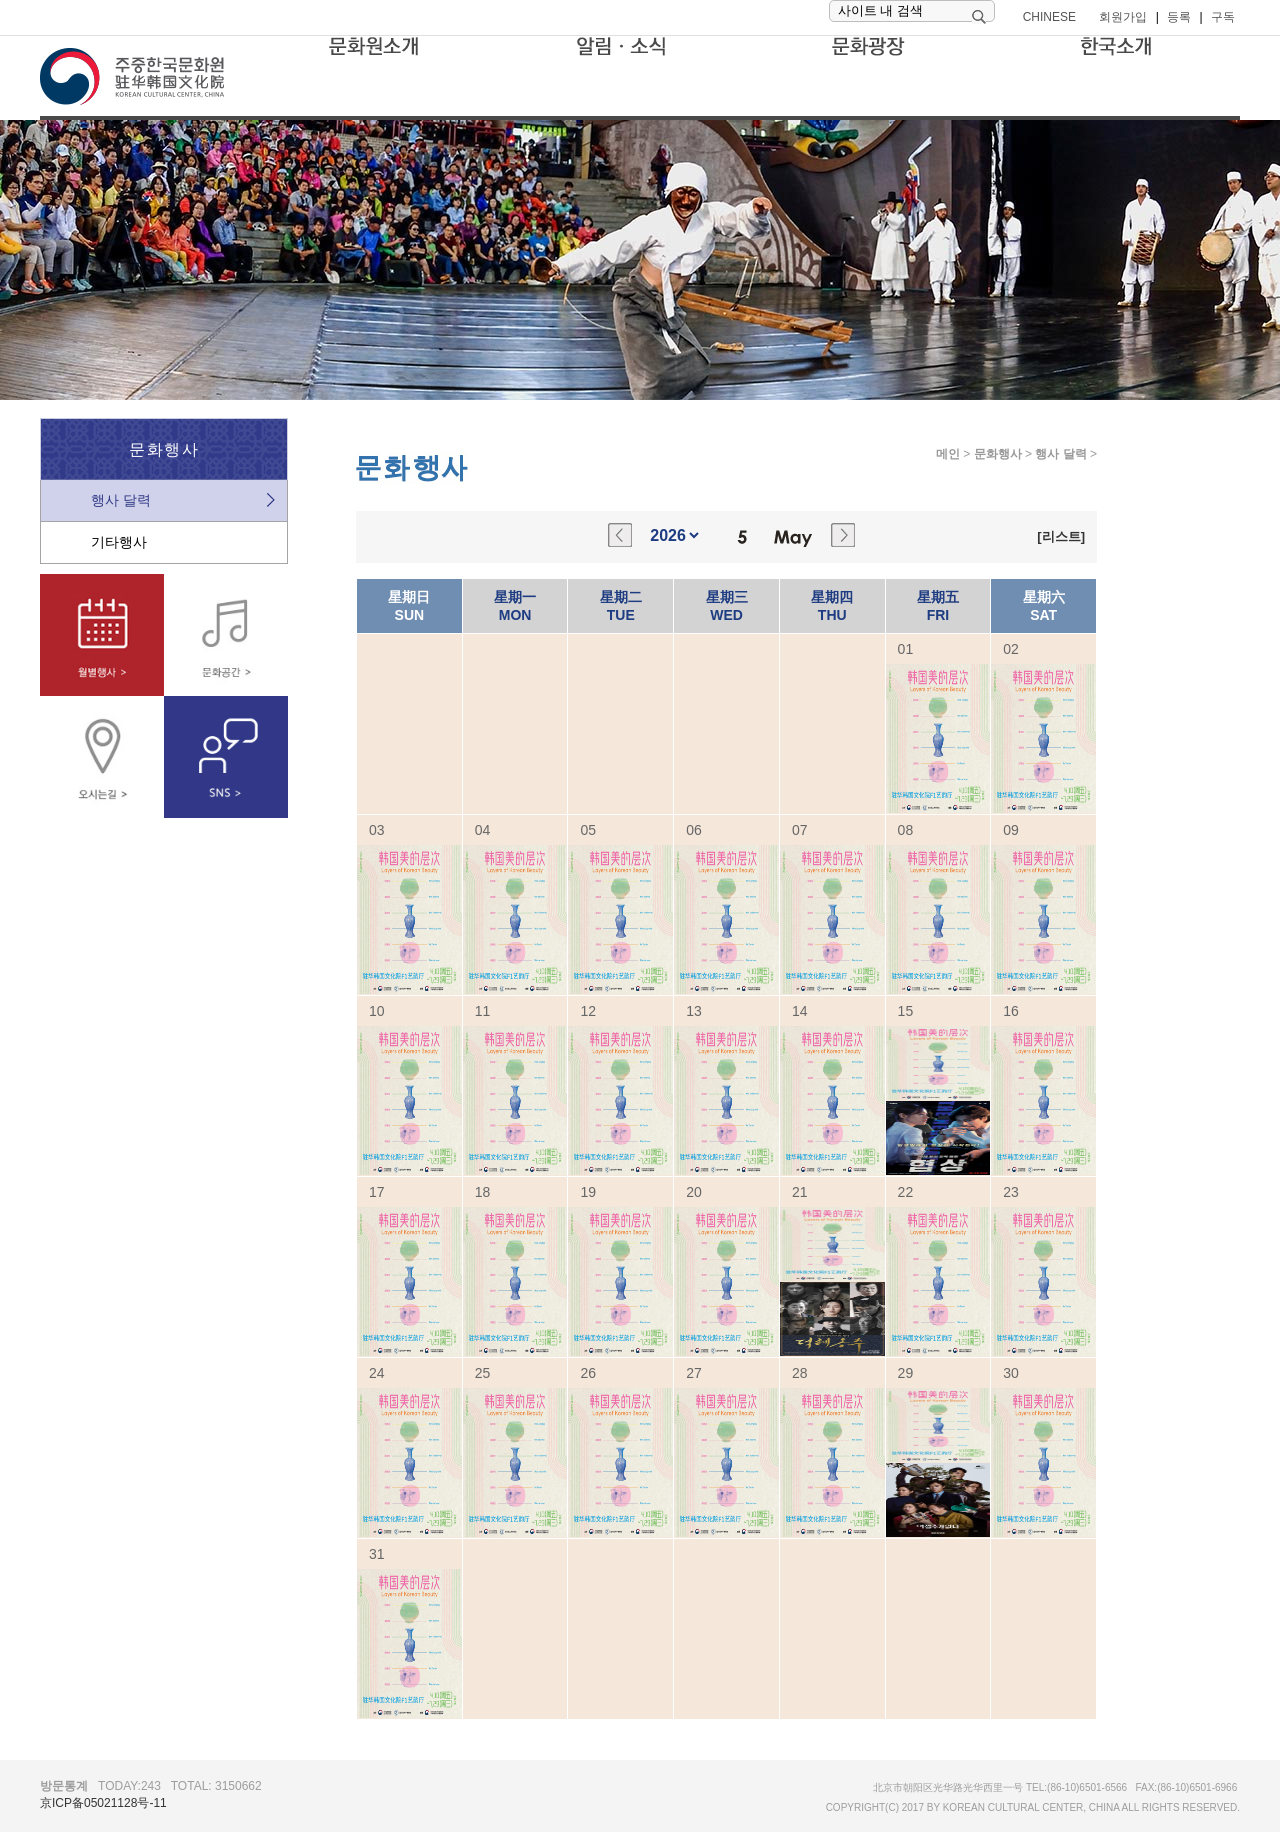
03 (377, 830)
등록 (1179, 17)
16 (1011, 1011)
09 (1011, 830)
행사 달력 (121, 500)
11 (483, 1011)
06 (694, 830)
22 (906, 1192)
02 (1011, 649)
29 (906, 1373)
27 (694, 1373)
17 (377, 1192)
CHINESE (1049, 17)
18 (483, 1192)
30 (1011, 1373)
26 (588, 1373)
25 (483, 1373)
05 (588, 830)
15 (906, 1011)
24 (377, 1373)
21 (800, 1192)
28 (800, 1373)
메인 (948, 454)
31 (377, 1554)
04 (483, 830)
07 (800, 830)
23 (1011, 1192)
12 (588, 1011)
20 (694, 1192)
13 (694, 1011)
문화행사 (998, 454)
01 (906, 649)
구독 (1223, 17)
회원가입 (1123, 17)
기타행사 (119, 542)
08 (906, 830)
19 (588, 1192)
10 (377, 1011)
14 (800, 1011)
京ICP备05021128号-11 (103, 1803)
